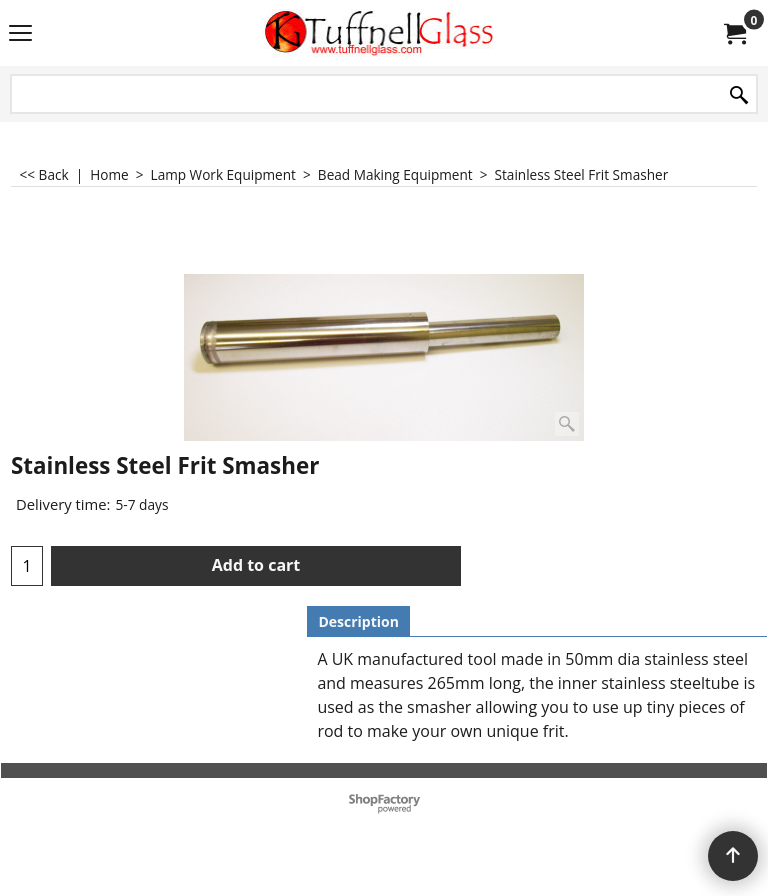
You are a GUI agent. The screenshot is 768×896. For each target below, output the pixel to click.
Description (358, 621)
